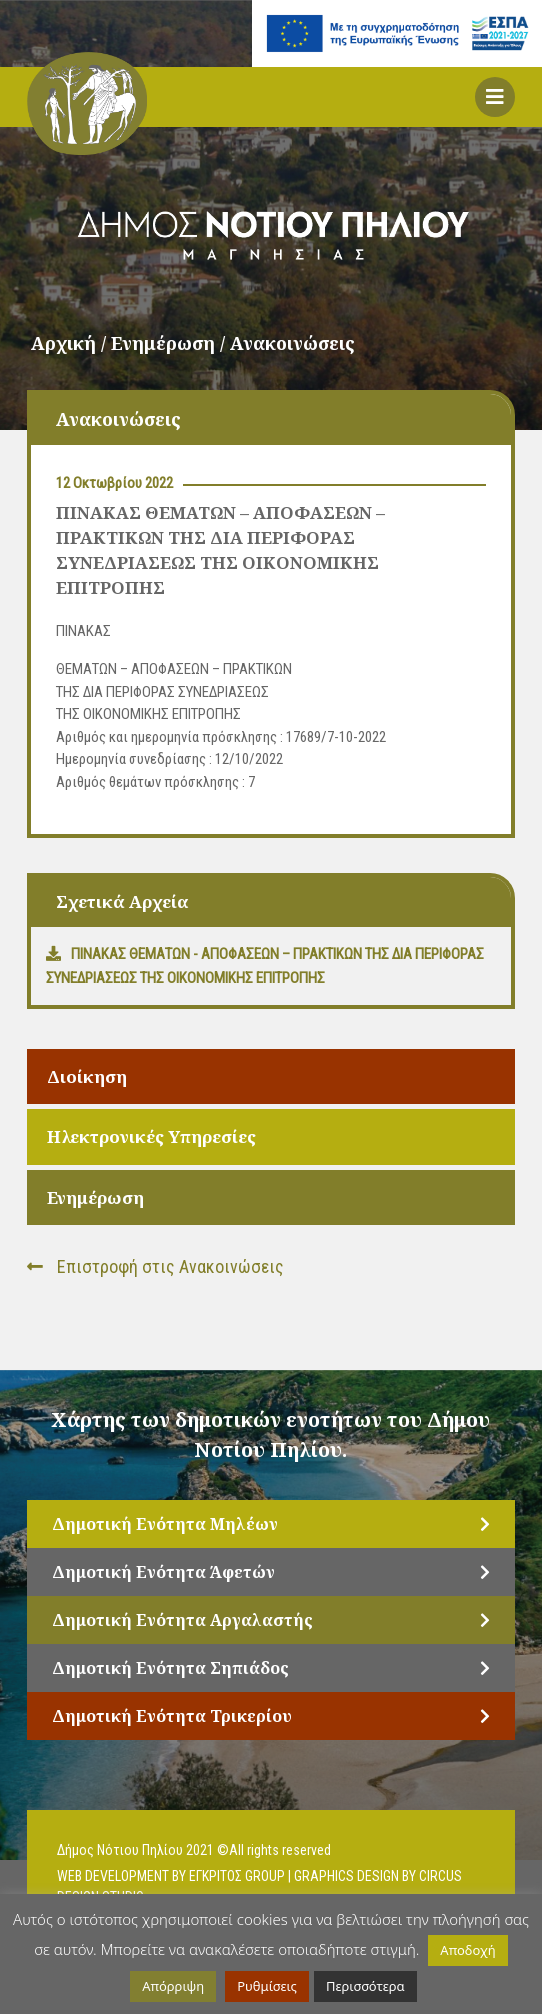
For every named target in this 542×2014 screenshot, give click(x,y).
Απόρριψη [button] (173, 1986)
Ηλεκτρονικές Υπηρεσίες (151, 1136)
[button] (495, 97)
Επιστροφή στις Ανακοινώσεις (155, 1266)
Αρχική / (71, 343)
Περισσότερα (365, 1986)
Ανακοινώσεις (292, 343)
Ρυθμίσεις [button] (267, 1986)
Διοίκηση (87, 1076)
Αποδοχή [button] (467, 1950)
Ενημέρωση (95, 1197)
